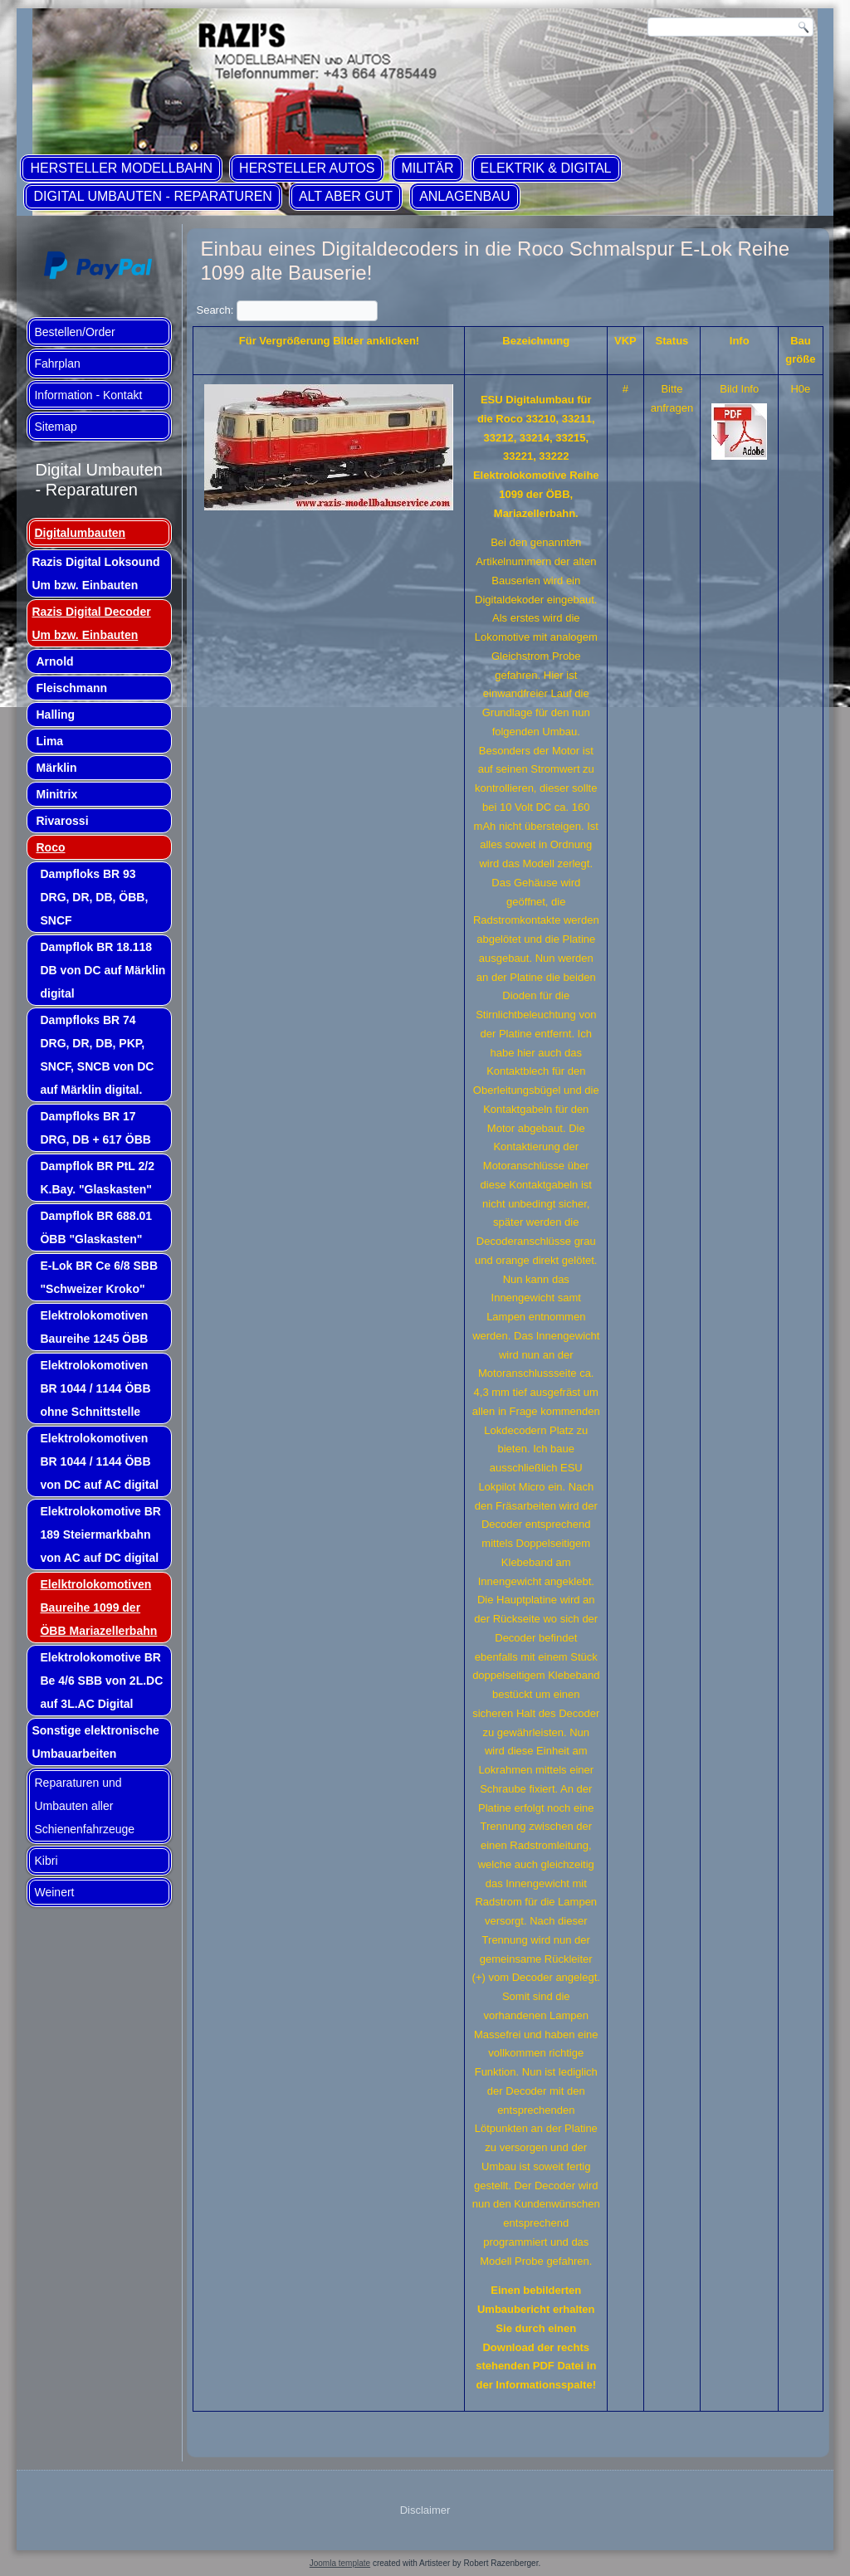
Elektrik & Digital (546, 168)
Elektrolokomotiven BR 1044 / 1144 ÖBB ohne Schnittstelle (95, 1388)
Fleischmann (71, 688)
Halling (55, 714)
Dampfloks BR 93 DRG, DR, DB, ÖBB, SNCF (94, 897)
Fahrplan (57, 363)
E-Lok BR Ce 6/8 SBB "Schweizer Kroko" (99, 1277)
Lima (49, 741)
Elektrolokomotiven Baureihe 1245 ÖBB (94, 1327)
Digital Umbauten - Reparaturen (152, 196)
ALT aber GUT (346, 196)
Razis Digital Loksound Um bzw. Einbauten (95, 573)
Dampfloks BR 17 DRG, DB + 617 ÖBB (95, 1128)
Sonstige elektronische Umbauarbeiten (95, 1742)
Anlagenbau (464, 196)
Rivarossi (62, 820)
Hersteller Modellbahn (121, 168)
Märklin (56, 767)
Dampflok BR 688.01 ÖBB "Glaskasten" (96, 1227)
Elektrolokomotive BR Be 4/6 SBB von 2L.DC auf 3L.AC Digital (101, 1680)
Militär (427, 168)
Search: (286, 310)
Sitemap (55, 426)
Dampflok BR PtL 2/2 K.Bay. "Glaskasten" (97, 1177)
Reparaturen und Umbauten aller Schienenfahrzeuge (84, 1806)
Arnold (54, 661)
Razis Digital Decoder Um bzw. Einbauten (91, 623)
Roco (50, 847)
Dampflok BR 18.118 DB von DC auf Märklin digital (102, 970)
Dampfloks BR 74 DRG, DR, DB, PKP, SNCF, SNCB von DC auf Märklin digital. (97, 1054)
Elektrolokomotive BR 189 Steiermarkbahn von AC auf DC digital (100, 1534)
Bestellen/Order (74, 332)
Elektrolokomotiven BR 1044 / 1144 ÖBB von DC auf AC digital (99, 1461)
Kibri (45, 1860)
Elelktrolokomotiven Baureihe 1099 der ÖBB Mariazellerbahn (98, 1607)
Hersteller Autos (306, 168)
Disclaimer (425, 2510)
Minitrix (56, 794)
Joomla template (340, 2563)
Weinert (54, 1892)
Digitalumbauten (79, 532)
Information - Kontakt (88, 395)
